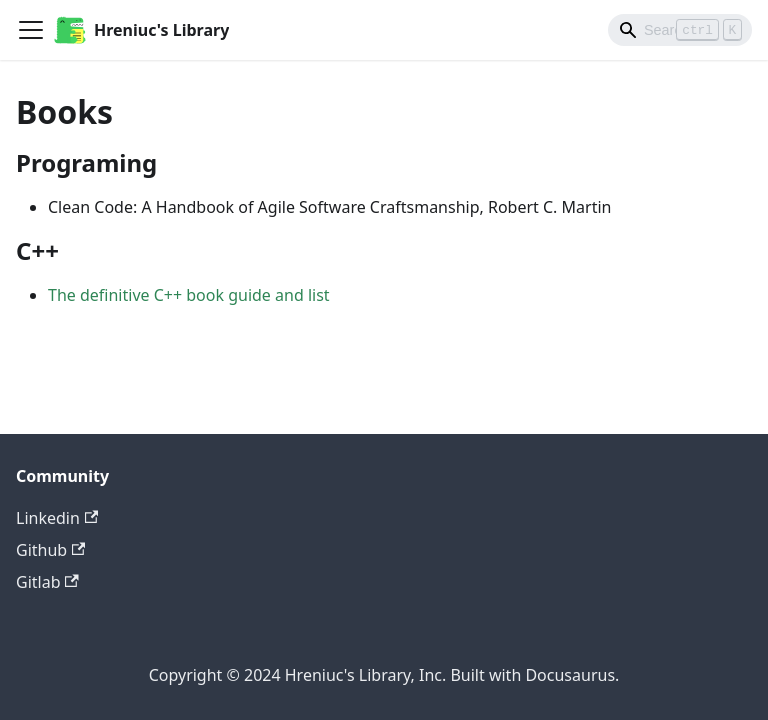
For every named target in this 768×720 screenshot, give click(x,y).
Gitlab (47, 582)
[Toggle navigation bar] (31, 30)
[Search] (680, 30)
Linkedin (57, 518)
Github (50, 550)
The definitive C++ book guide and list (189, 295)
